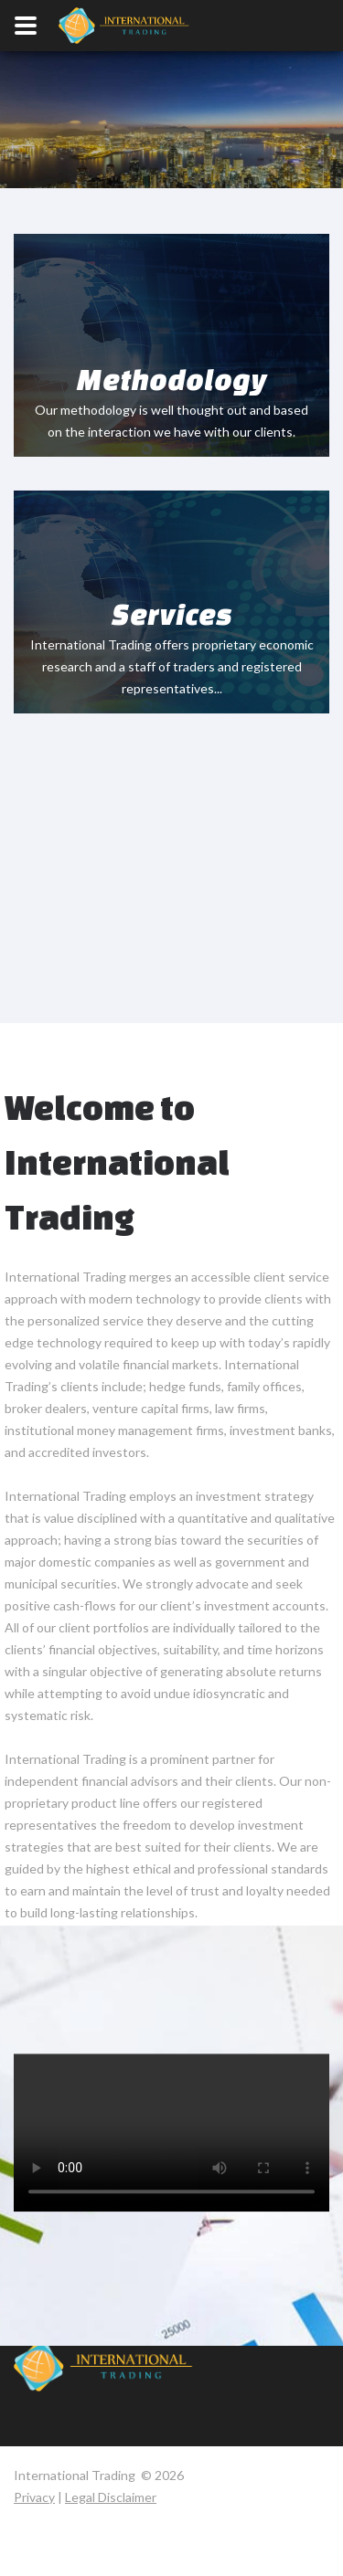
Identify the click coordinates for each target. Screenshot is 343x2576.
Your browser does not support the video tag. (171, 147)
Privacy (34, 2497)
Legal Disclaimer (110, 2497)
